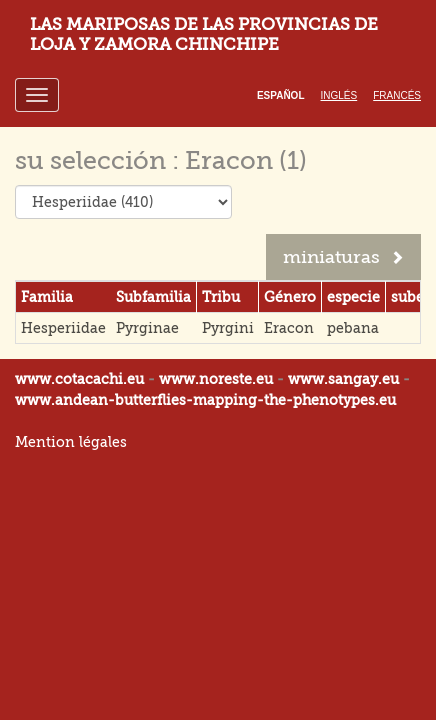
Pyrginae (147, 328)
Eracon (289, 328)
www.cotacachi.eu (79, 379)
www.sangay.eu (343, 379)
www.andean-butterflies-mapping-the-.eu (205, 400)
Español (281, 95)
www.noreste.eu (216, 379)
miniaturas (343, 257)
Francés (397, 95)
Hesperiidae (63, 328)
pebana (353, 328)
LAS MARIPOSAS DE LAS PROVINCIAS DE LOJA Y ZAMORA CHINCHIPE (204, 34)
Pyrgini (228, 328)
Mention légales (71, 442)
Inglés (339, 95)
